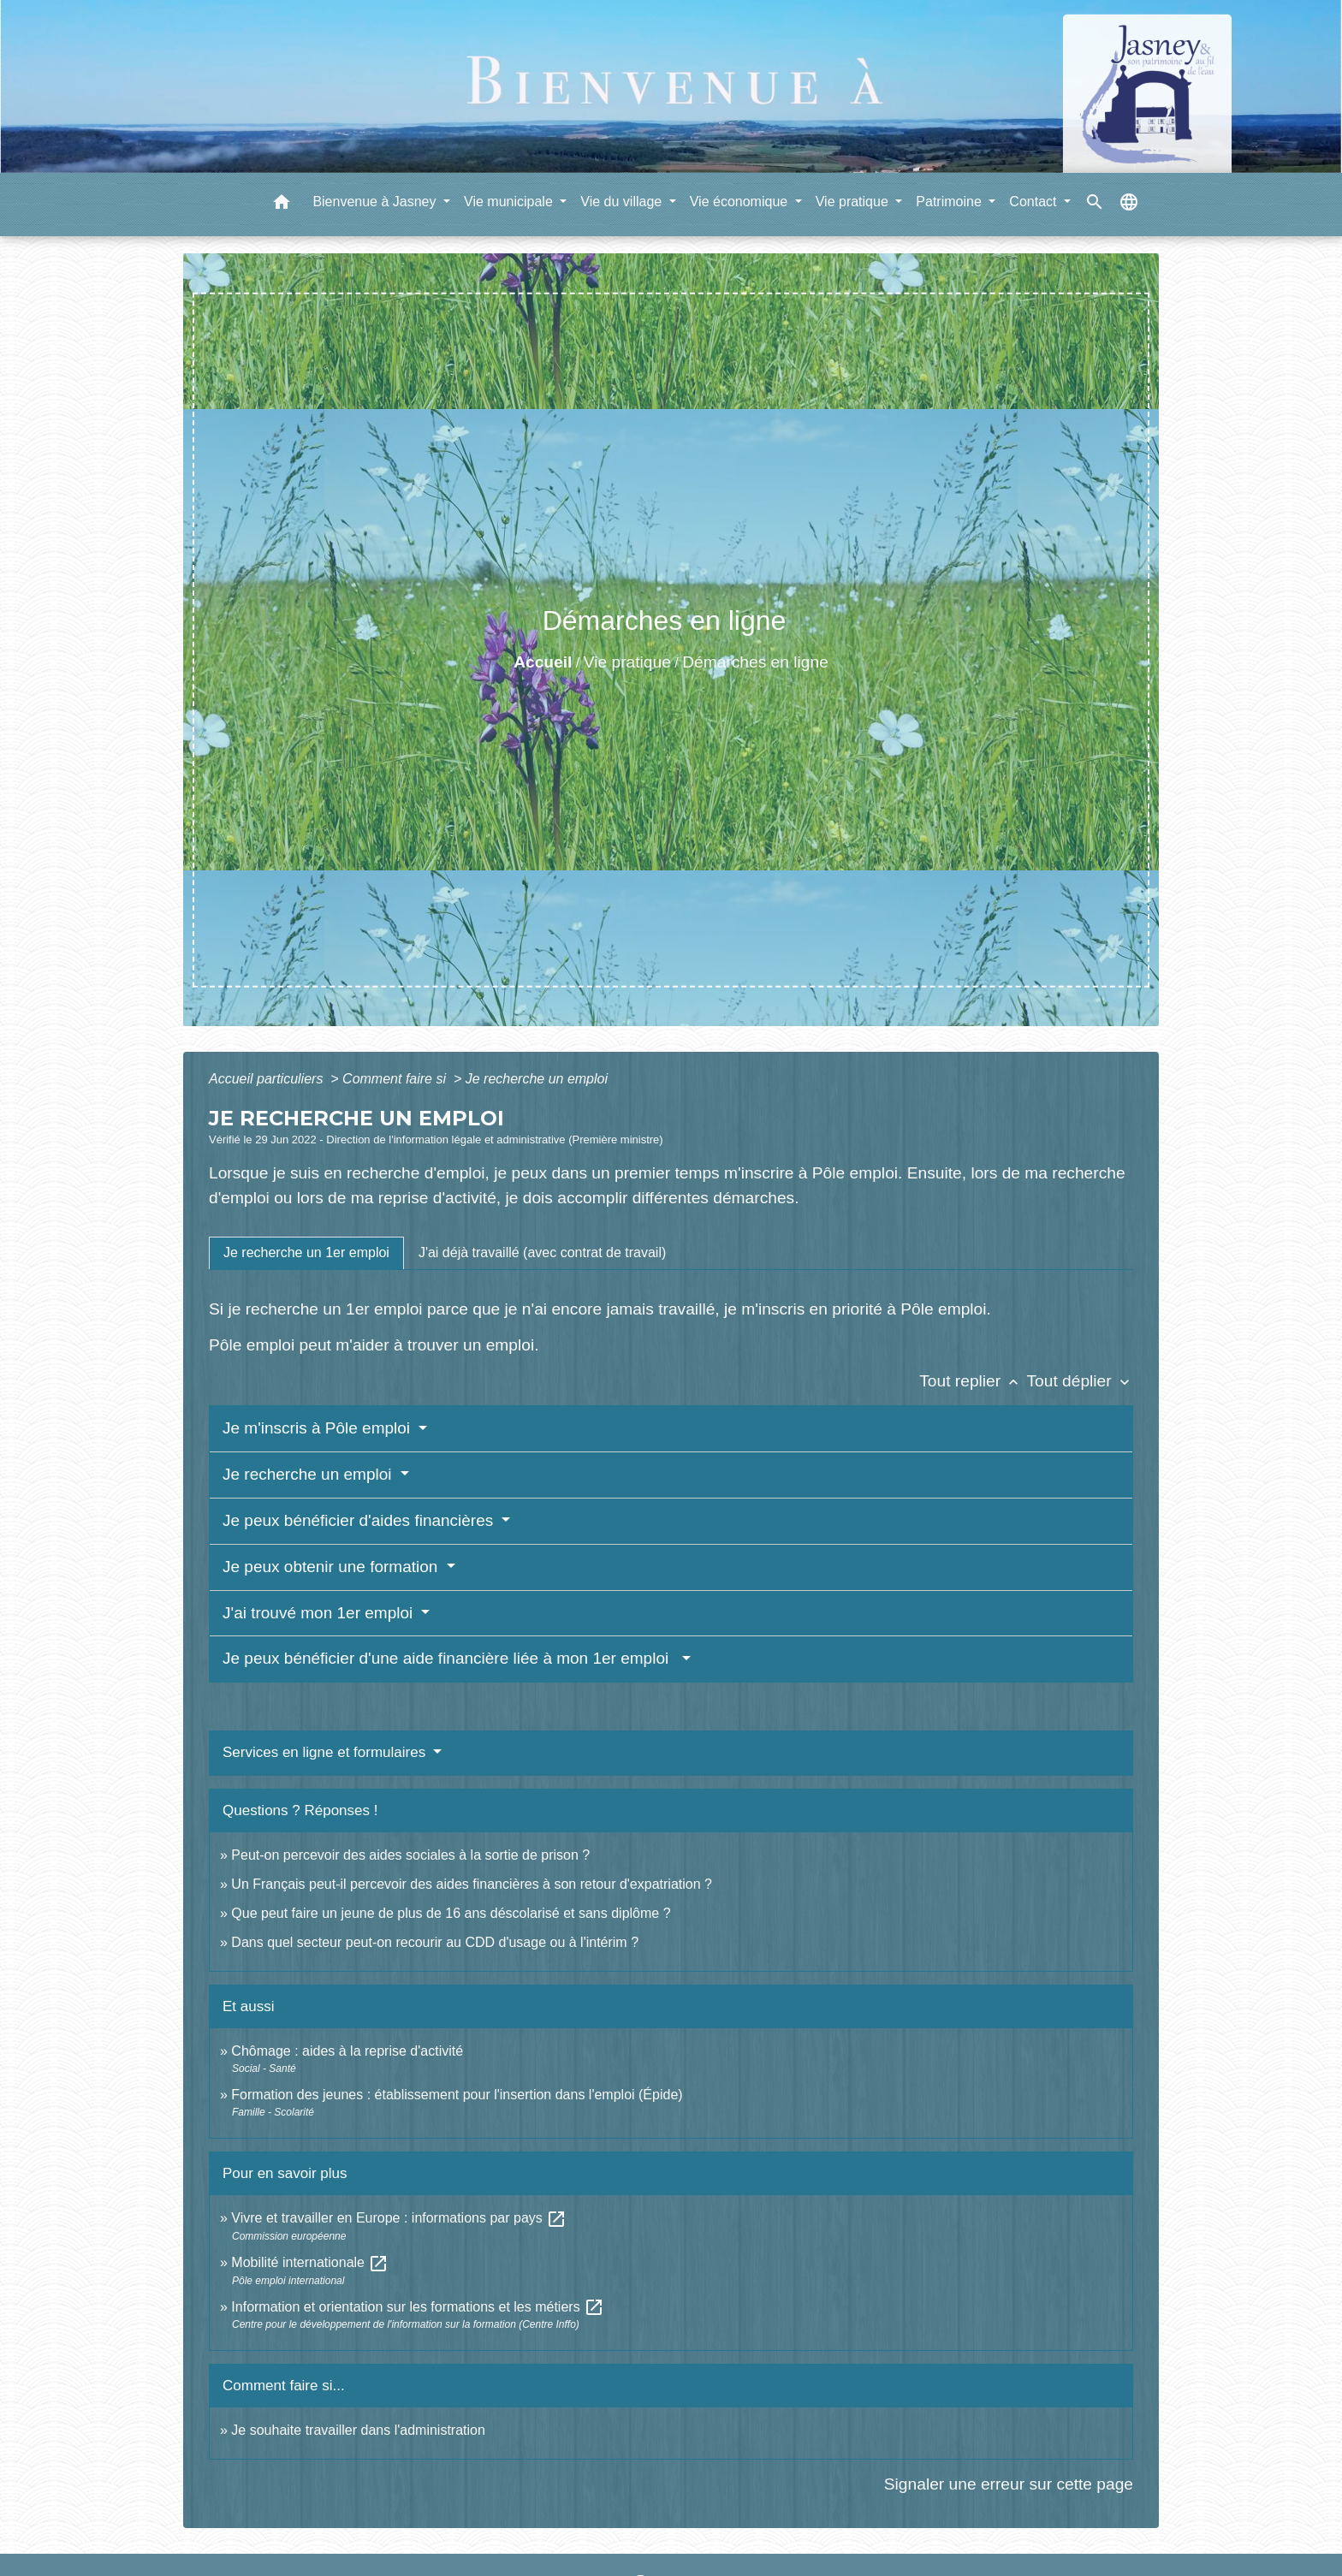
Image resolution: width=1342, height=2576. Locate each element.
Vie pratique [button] (854, 201)
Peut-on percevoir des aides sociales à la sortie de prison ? (410, 1855)
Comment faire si (395, 1078)
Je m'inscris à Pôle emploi (318, 1428)
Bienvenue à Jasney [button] (376, 201)
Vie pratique (627, 662)
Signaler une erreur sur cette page (1008, 2484)
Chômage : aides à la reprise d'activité (347, 2051)
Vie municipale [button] (510, 201)
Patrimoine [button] (950, 201)
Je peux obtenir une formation (332, 1567)
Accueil (543, 662)
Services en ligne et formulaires (326, 1752)
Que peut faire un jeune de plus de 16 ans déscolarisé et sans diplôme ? (450, 1913)
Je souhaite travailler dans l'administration (358, 2430)
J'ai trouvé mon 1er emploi (320, 1613)
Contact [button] (1034, 201)
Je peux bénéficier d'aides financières (360, 1520)
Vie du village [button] (622, 201)
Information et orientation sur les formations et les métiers (417, 2307)
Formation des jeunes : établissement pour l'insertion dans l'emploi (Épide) (456, 2094)
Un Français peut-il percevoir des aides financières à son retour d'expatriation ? (471, 1884)
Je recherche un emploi (537, 1078)
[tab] (306, 1253)
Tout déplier (1079, 1381)
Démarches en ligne (755, 662)
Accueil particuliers (268, 1078)
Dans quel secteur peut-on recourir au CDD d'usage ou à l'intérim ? (434, 1942)
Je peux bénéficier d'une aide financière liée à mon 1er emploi (450, 1658)
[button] (282, 205)
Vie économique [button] (741, 201)
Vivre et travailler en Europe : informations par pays (399, 2218)
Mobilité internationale (310, 2262)
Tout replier (972, 1381)
